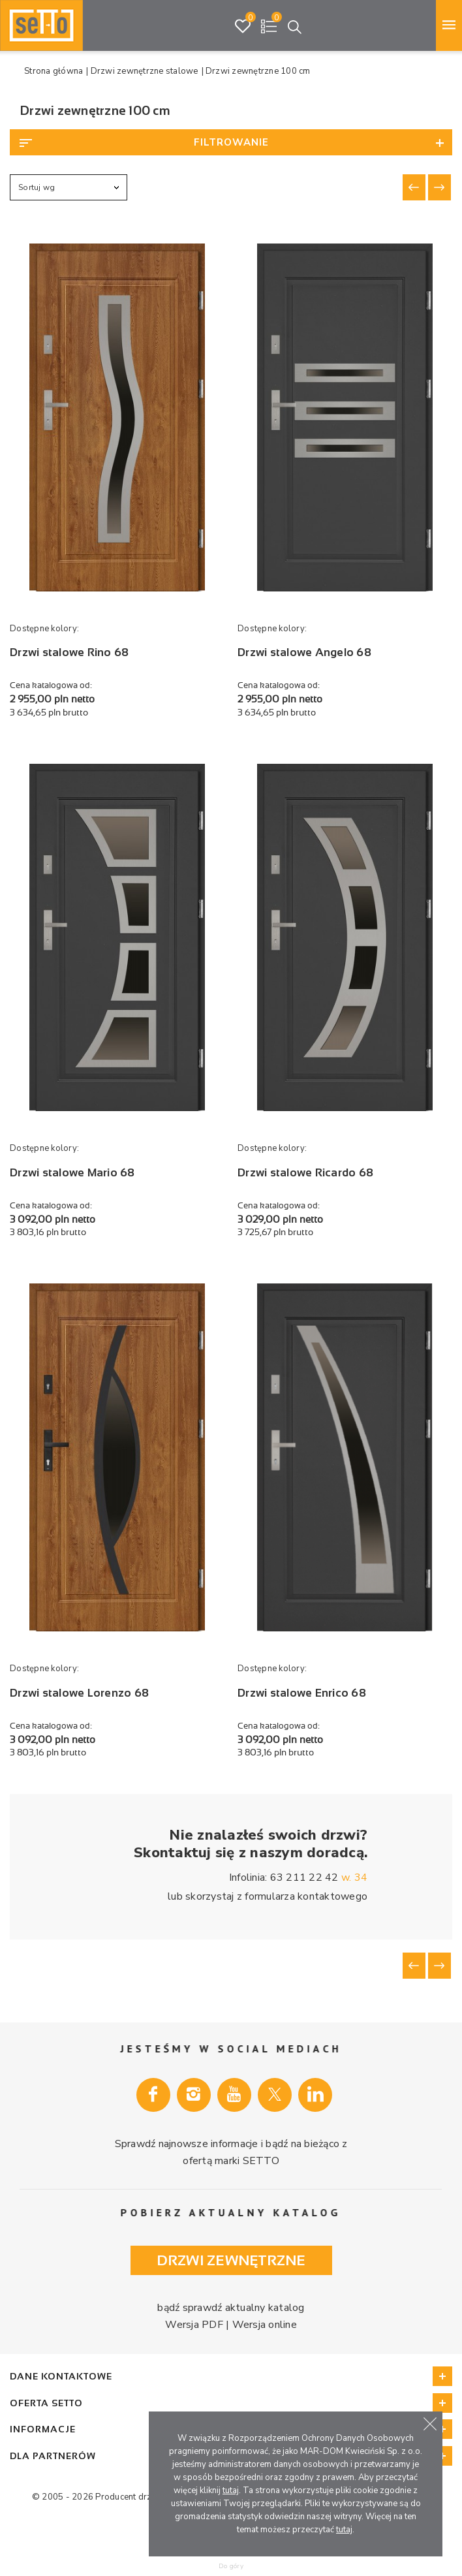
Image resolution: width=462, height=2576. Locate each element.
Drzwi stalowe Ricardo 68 (305, 1173)
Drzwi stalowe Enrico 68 (302, 1693)
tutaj (231, 2490)
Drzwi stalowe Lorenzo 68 (79, 1693)
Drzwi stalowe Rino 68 (69, 652)
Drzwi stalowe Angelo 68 (304, 652)
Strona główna (53, 71)
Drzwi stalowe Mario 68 (72, 1173)
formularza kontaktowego (306, 1896)
